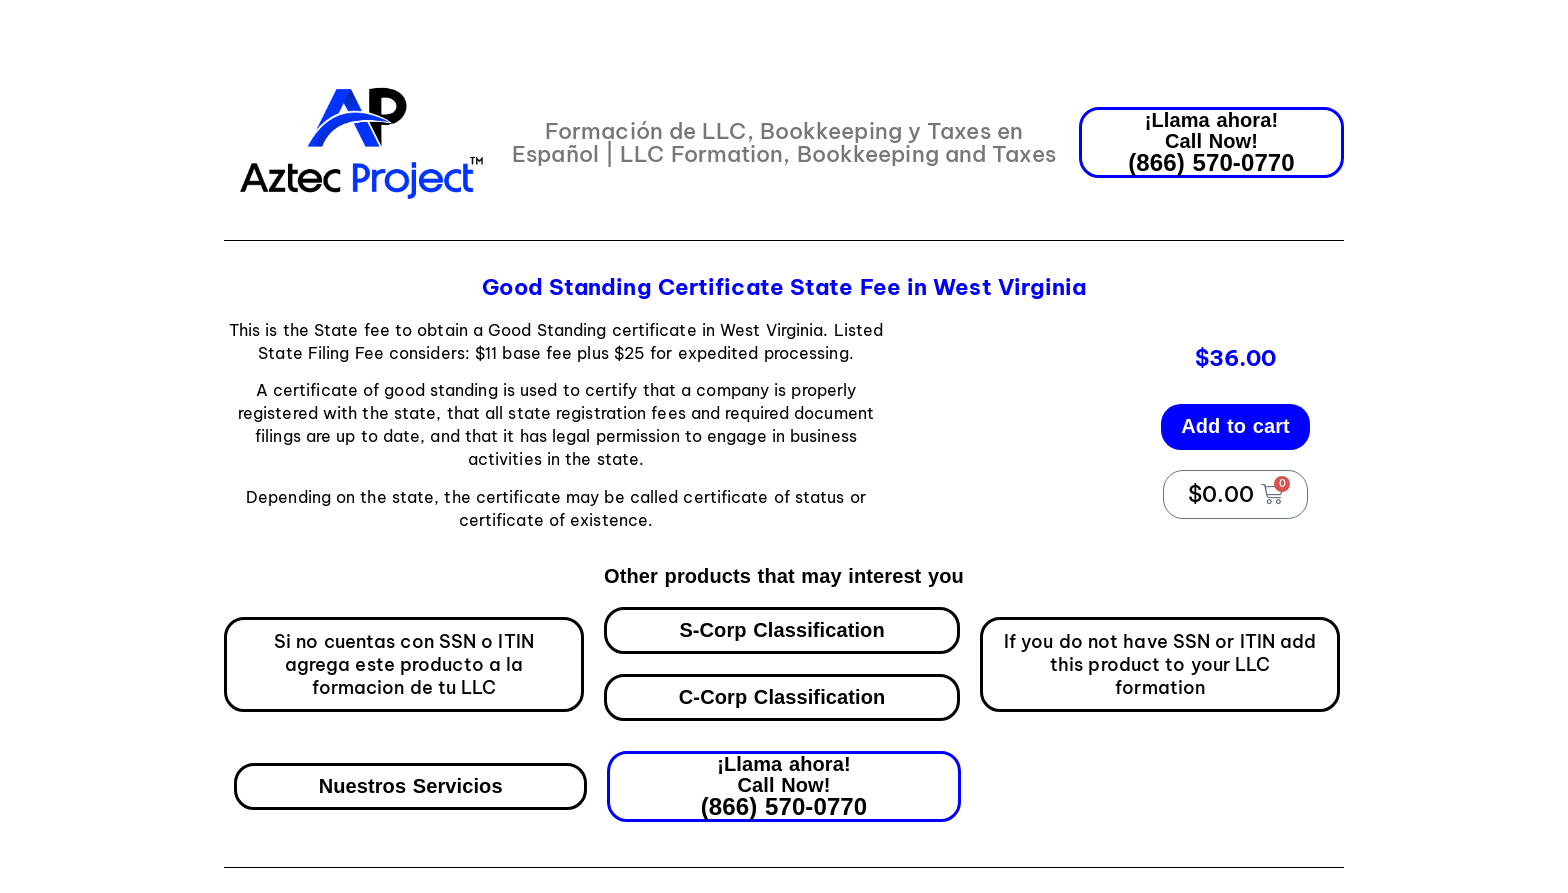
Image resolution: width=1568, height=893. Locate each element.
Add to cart (1235, 426)
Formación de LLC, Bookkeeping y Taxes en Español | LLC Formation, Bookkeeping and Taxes (784, 142)
